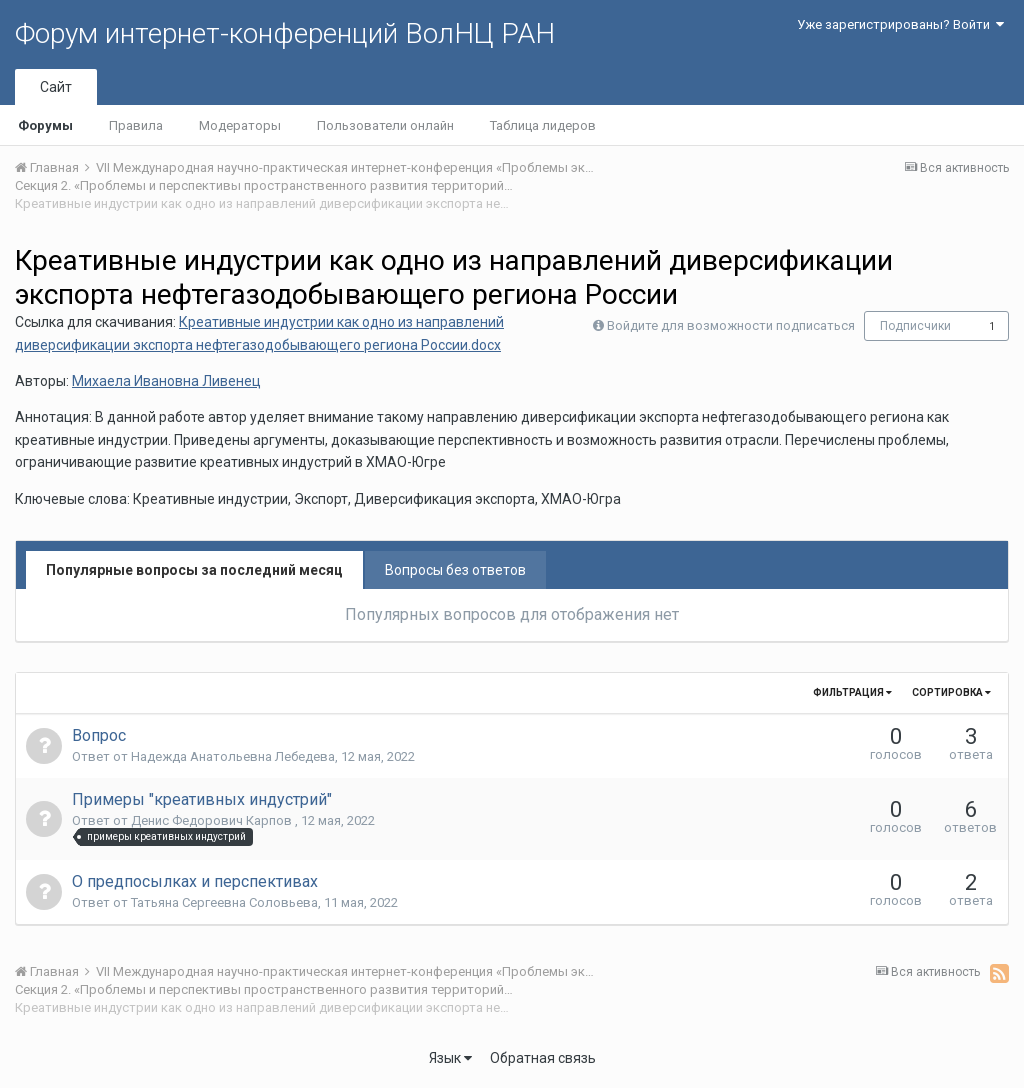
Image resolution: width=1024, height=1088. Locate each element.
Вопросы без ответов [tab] (455, 570)
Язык (450, 1058)
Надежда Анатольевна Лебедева (233, 756)
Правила (136, 125)
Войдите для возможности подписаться (731, 325)
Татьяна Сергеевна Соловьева (224, 902)
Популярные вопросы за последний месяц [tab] (194, 570)
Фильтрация (852, 692)
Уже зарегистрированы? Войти (900, 24)
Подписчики (915, 326)
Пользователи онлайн (385, 125)
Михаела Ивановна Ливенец (166, 381)
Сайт (56, 87)
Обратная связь (543, 1058)
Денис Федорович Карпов (213, 820)
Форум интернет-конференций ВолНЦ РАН (285, 33)
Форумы (45, 125)
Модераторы (240, 125)
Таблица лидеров (543, 125)
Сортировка (951, 692)
